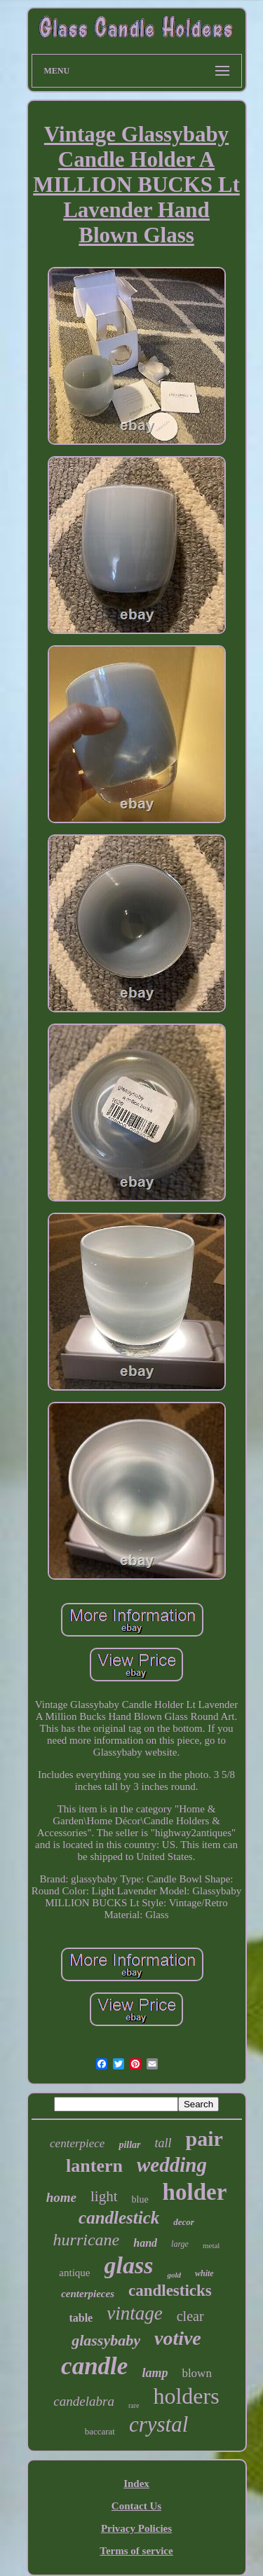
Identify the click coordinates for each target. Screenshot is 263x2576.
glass (129, 2265)
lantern (94, 2166)
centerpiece (77, 2143)
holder (195, 2192)
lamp (155, 2373)
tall (163, 2143)
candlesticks (170, 2290)
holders (186, 2396)
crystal (158, 2424)
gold (174, 2275)
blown (197, 2373)
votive (177, 2338)
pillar (129, 2145)
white (204, 2273)
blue (140, 2199)
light (104, 2196)
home (61, 2197)
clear (190, 2316)
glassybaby (106, 2340)
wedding (172, 2165)
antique (74, 2272)
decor (183, 2222)
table (81, 2318)
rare (134, 2405)
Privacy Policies (136, 2528)
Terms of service (136, 2550)
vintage (134, 2313)
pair (204, 2138)
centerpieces (87, 2293)
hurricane (86, 2240)
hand (145, 2243)
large (180, 2244)
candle (94, 2366)
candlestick (119, 2217)
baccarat (100, 2431)
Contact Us (136, 2506)
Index (136, 2483)
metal (211, 2245)
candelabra (83, 2401)
